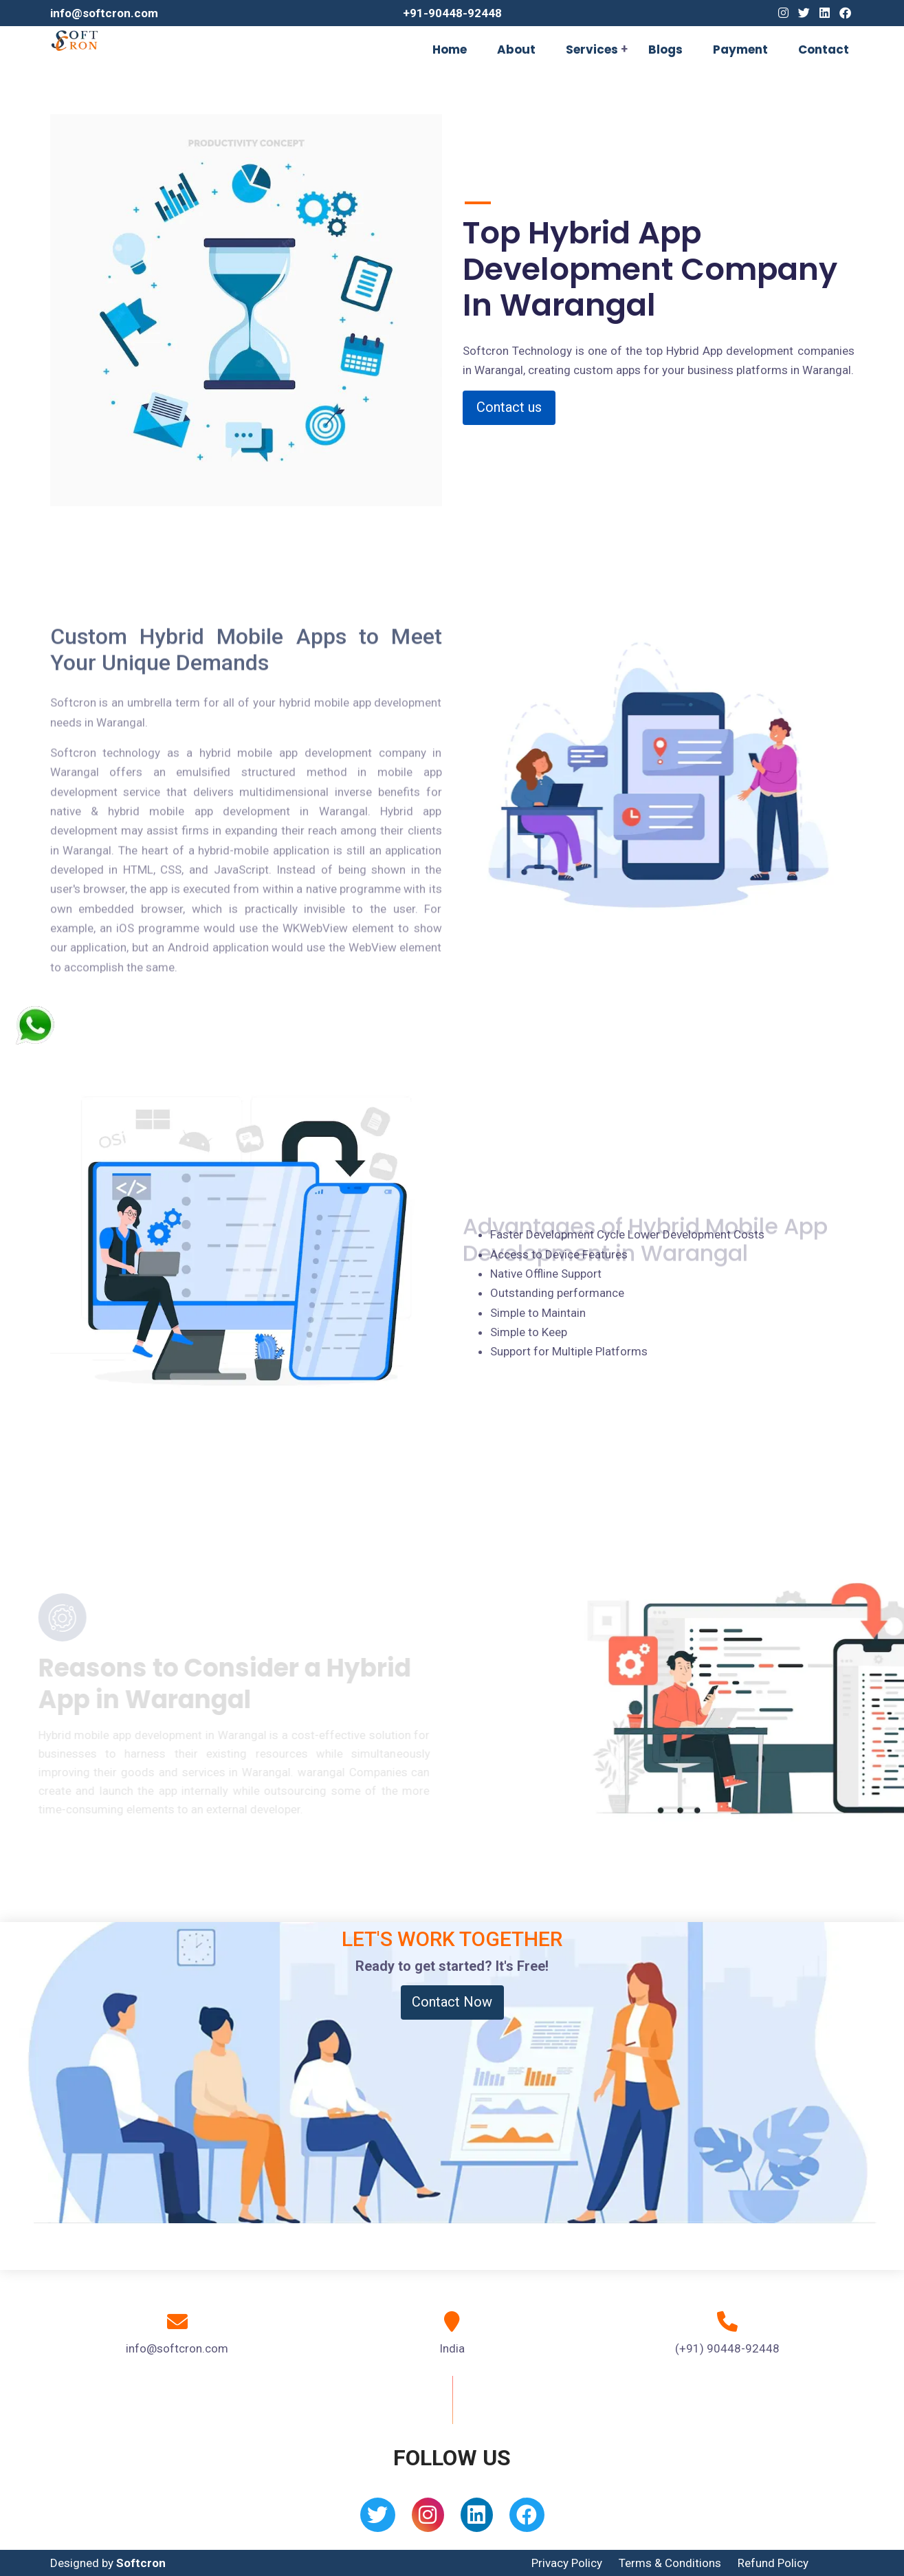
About (516, 49)
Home (449, 49)
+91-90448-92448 (452, 13)
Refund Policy (773, 2563)
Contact (823, 49)
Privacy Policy (566, 2563)
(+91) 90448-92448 (727, 2348)
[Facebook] (845, 13)
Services (592, 49)
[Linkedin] (824, 13)
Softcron (141, 2563)
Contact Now (452, 2002)
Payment (740, 49)
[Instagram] (783, 13)
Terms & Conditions (670, 2563)
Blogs (665, 49)
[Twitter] (804, 13)
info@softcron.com (104, 13)
